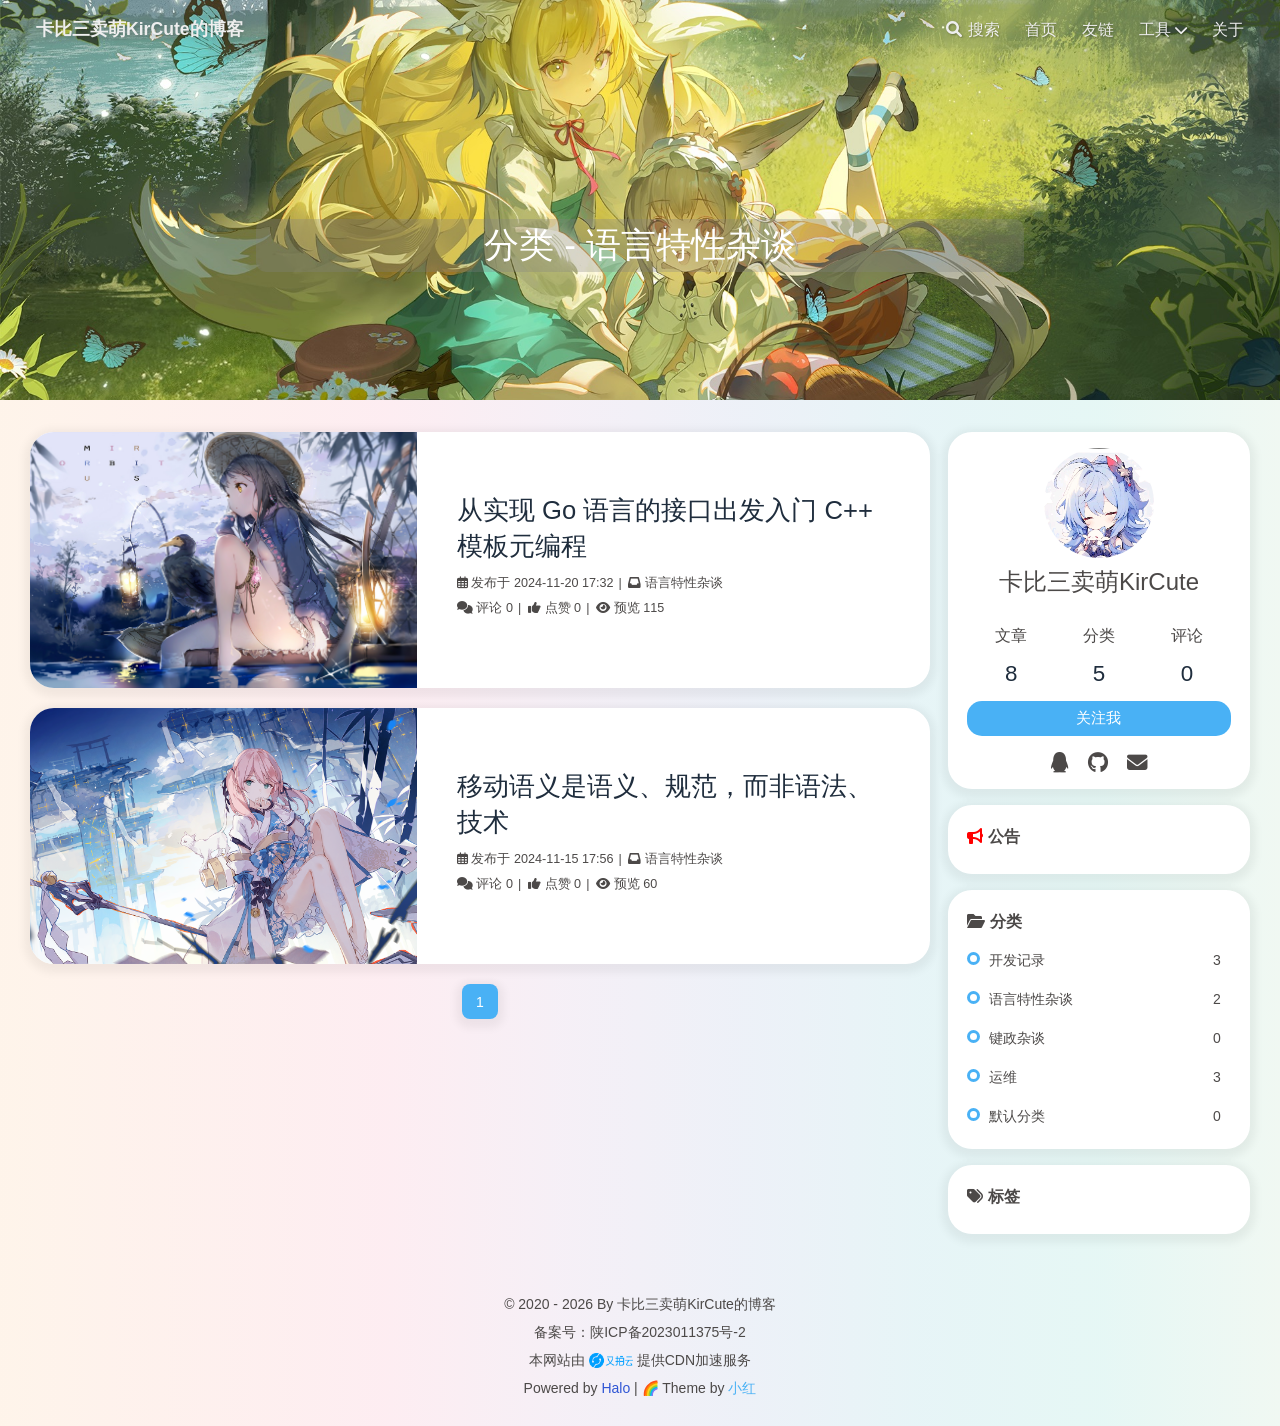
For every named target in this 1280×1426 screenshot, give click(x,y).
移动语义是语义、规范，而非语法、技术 (665, 804)
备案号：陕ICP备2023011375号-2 (640, 1332)
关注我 (1098, 718)
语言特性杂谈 (684, 583)
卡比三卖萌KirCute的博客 (140, 29)
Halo (615, 1388)
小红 (742, 1388)
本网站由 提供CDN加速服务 (640, 1360)
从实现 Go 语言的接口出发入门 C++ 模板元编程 (665, 528)
